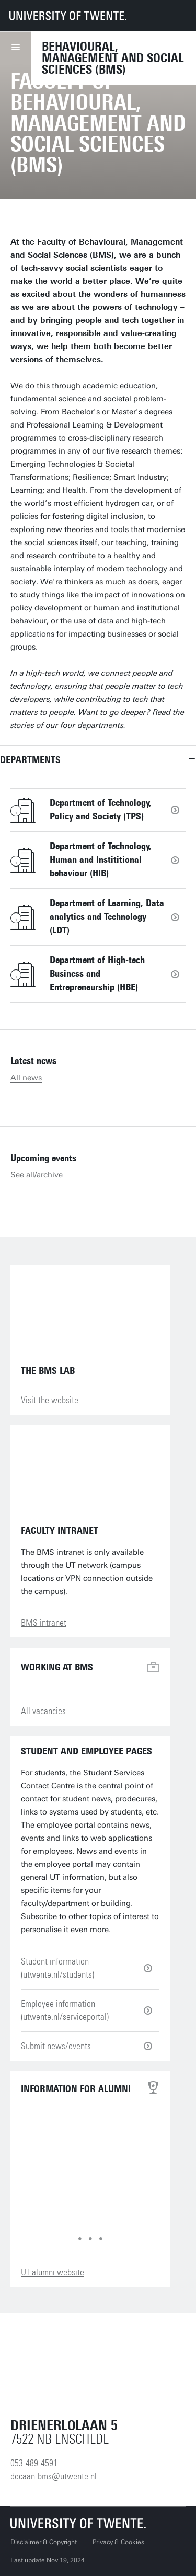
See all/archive (36, 1175)
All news (26, 1077)
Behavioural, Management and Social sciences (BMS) (113, 58)
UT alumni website (52, 2272)
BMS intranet (43, 1622)
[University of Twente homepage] (68, 15)
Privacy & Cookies (118, 2542)
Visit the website (49, 1400)
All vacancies (43, 1711)
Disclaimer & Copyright (43, 2542)
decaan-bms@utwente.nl (53, 2476)
